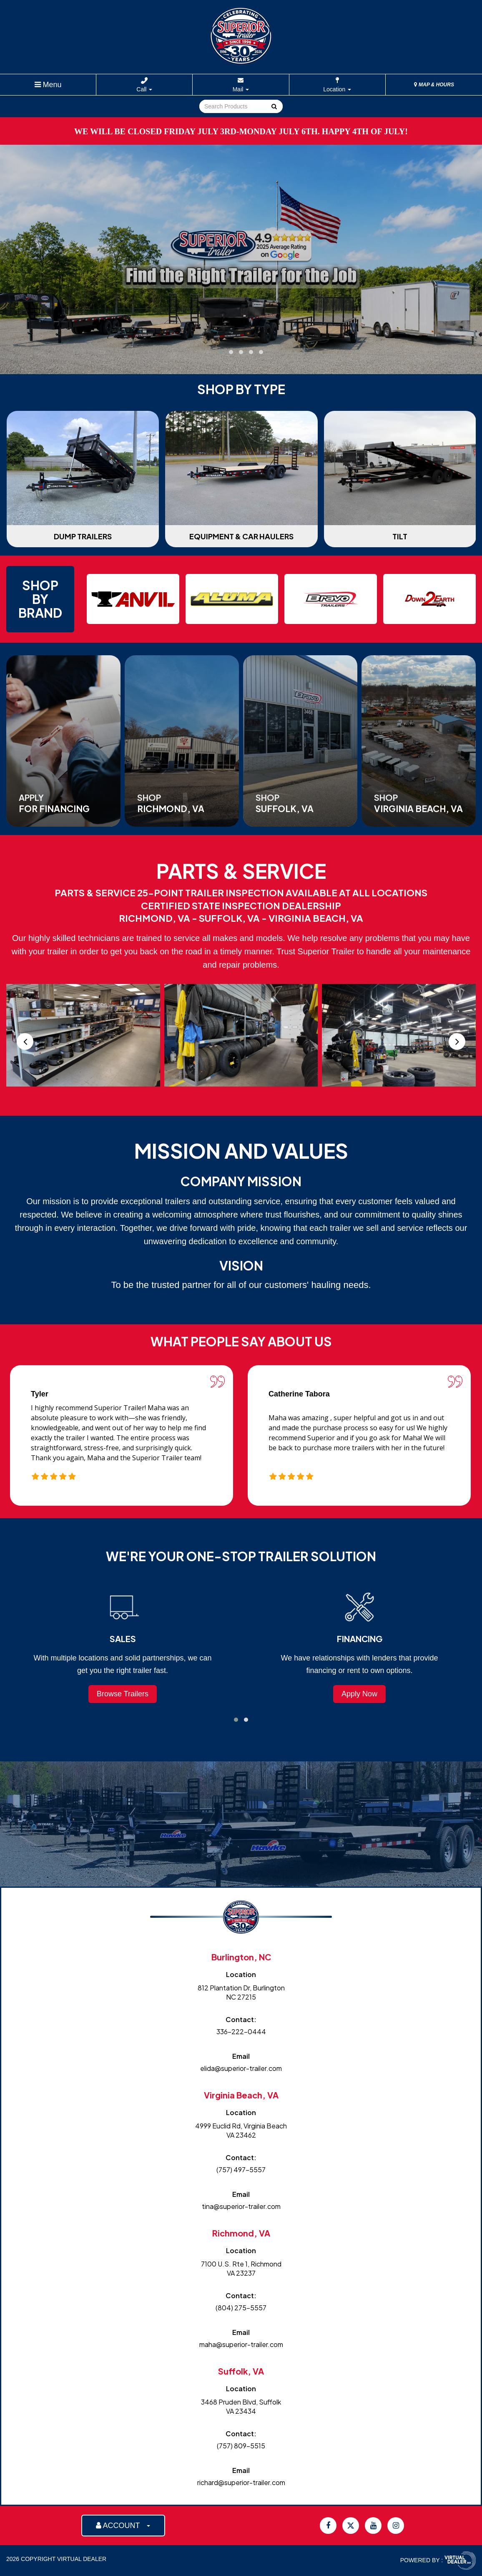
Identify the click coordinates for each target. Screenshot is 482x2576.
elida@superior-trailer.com (241, 2068)
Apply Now (359, 1694)
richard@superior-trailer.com (241, 2482)
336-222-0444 (241, 2031)
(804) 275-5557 (241, 2307)
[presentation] (25, 1041)
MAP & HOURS (434, 85)
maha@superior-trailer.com (241, 2344)
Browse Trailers (122, 1694)
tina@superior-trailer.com (241, 2206)
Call (144, 89)
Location (337, 89)
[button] (221, 352)
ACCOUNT (123, 2525)
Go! (274, 107)
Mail (241, 89)
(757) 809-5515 (241, 2445)
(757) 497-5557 (241, 2169)
